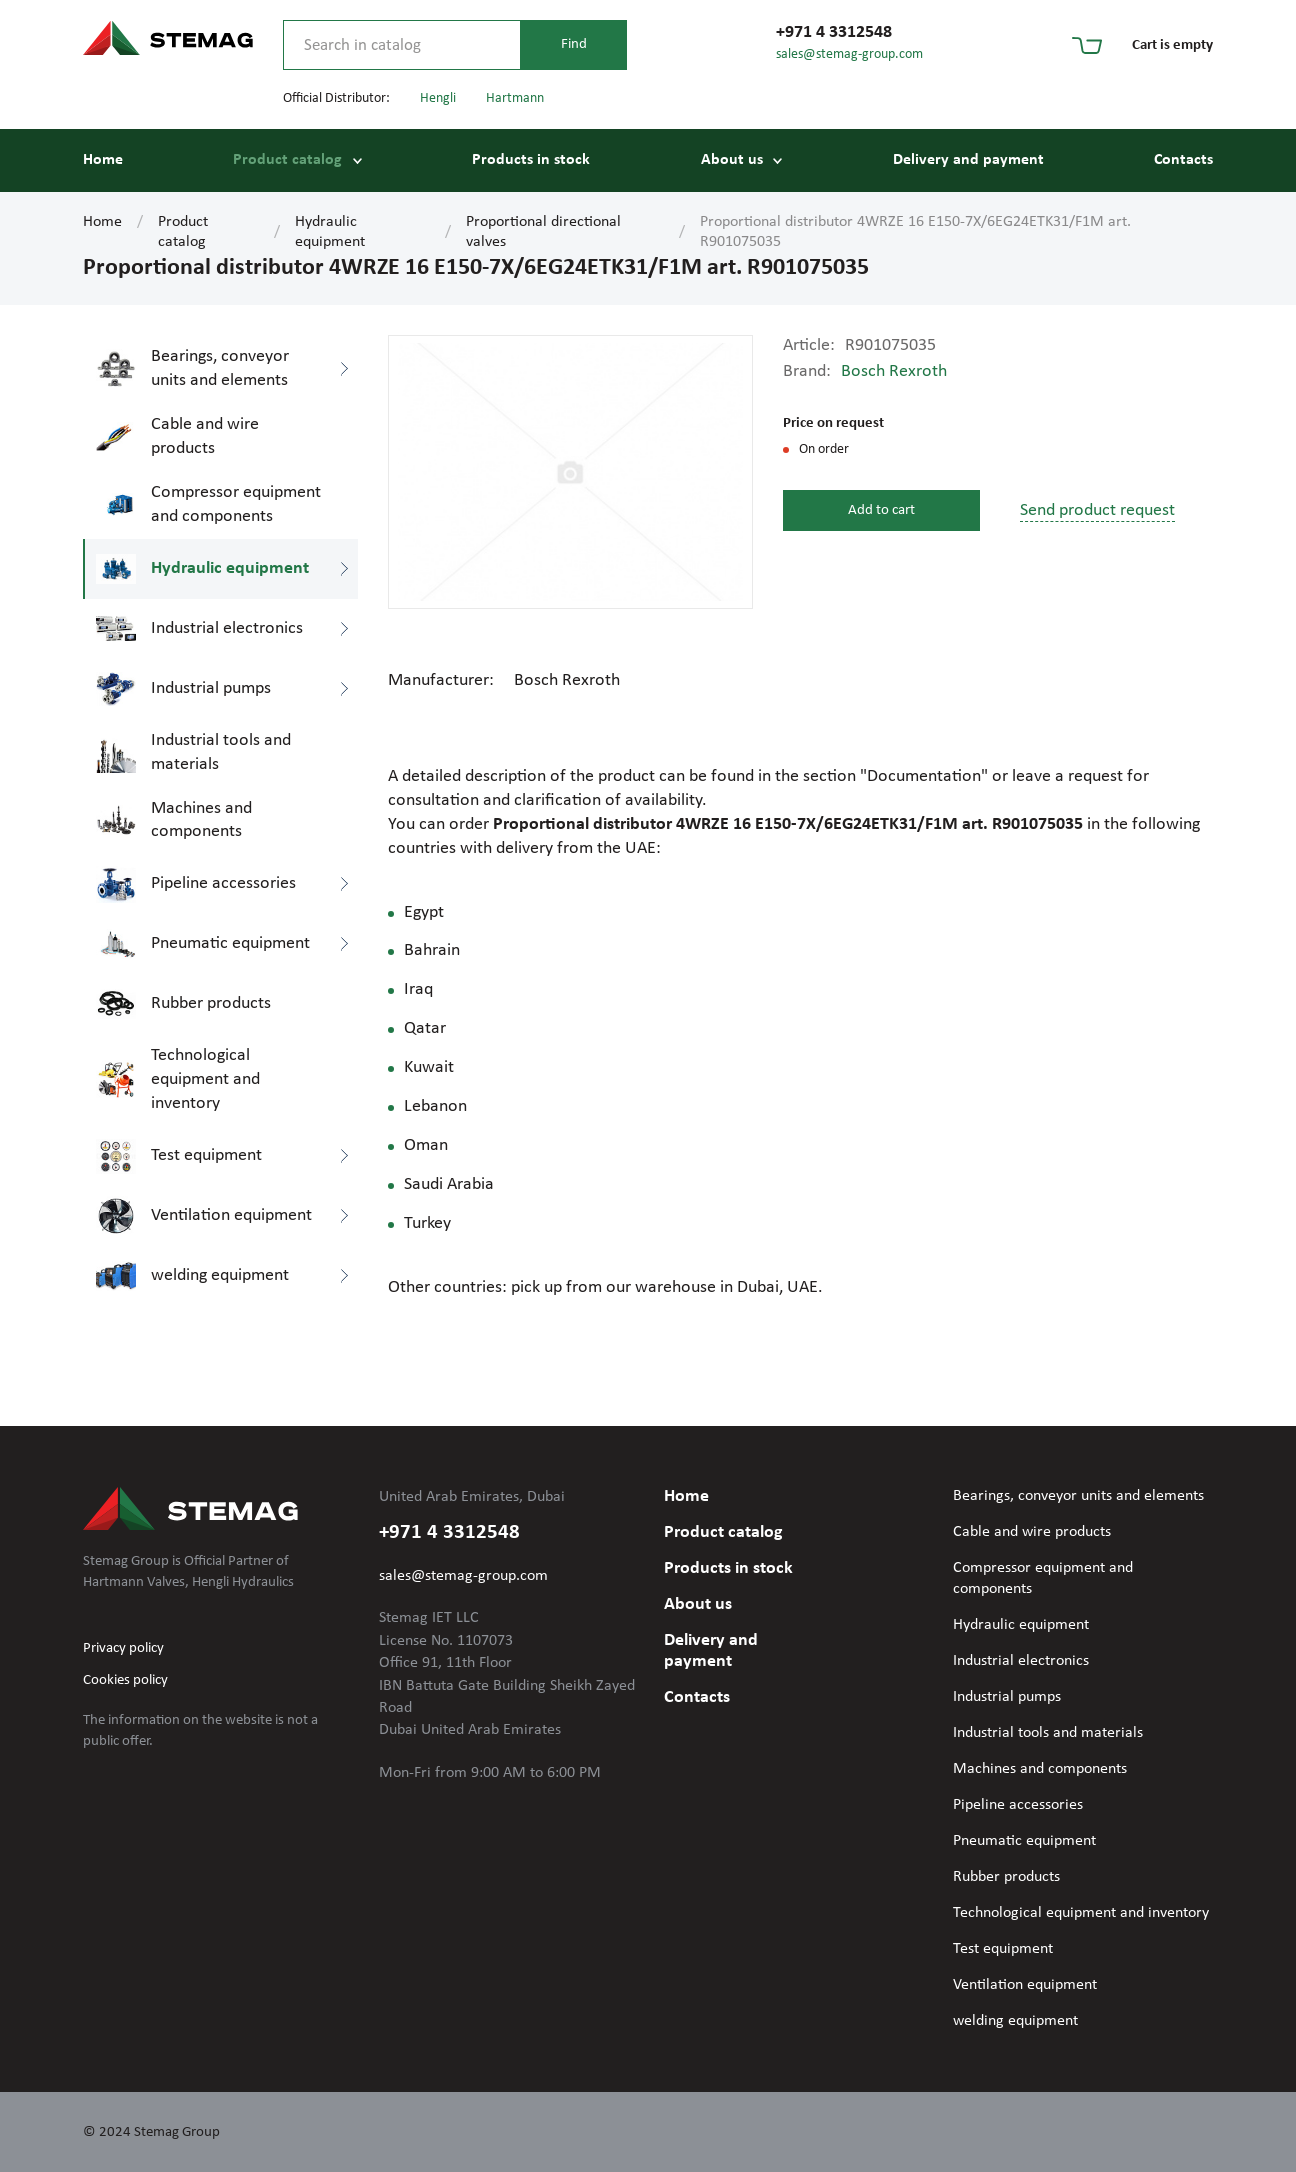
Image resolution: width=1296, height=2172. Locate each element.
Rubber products (1006, 1877)
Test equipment (1003, 1949)
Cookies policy (125, 1680)
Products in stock (531, 160)
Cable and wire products (1032, 1532)
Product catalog (287, 160)
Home (103, 160)
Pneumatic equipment (1024, 1841)
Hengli (438, 98)
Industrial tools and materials (1048, 1733)
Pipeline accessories (1018, 1805)
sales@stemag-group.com (849, 54)
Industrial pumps (1007, 1697)
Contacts (1183, 160)
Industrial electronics (1021, 1661)
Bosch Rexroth (894, 371)
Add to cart (881, 510)
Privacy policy (123, 1648)
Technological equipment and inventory (1081, 1913)
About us (732, 160)
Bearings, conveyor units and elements (1078, 1496)
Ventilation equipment (1025, 1985)
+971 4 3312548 (834, 32)
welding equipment (1015, 2021)
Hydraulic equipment (330, 232)
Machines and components (1040, 1769)
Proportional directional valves (543, 232)
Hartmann (515, 98)
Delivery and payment (968, 160)
